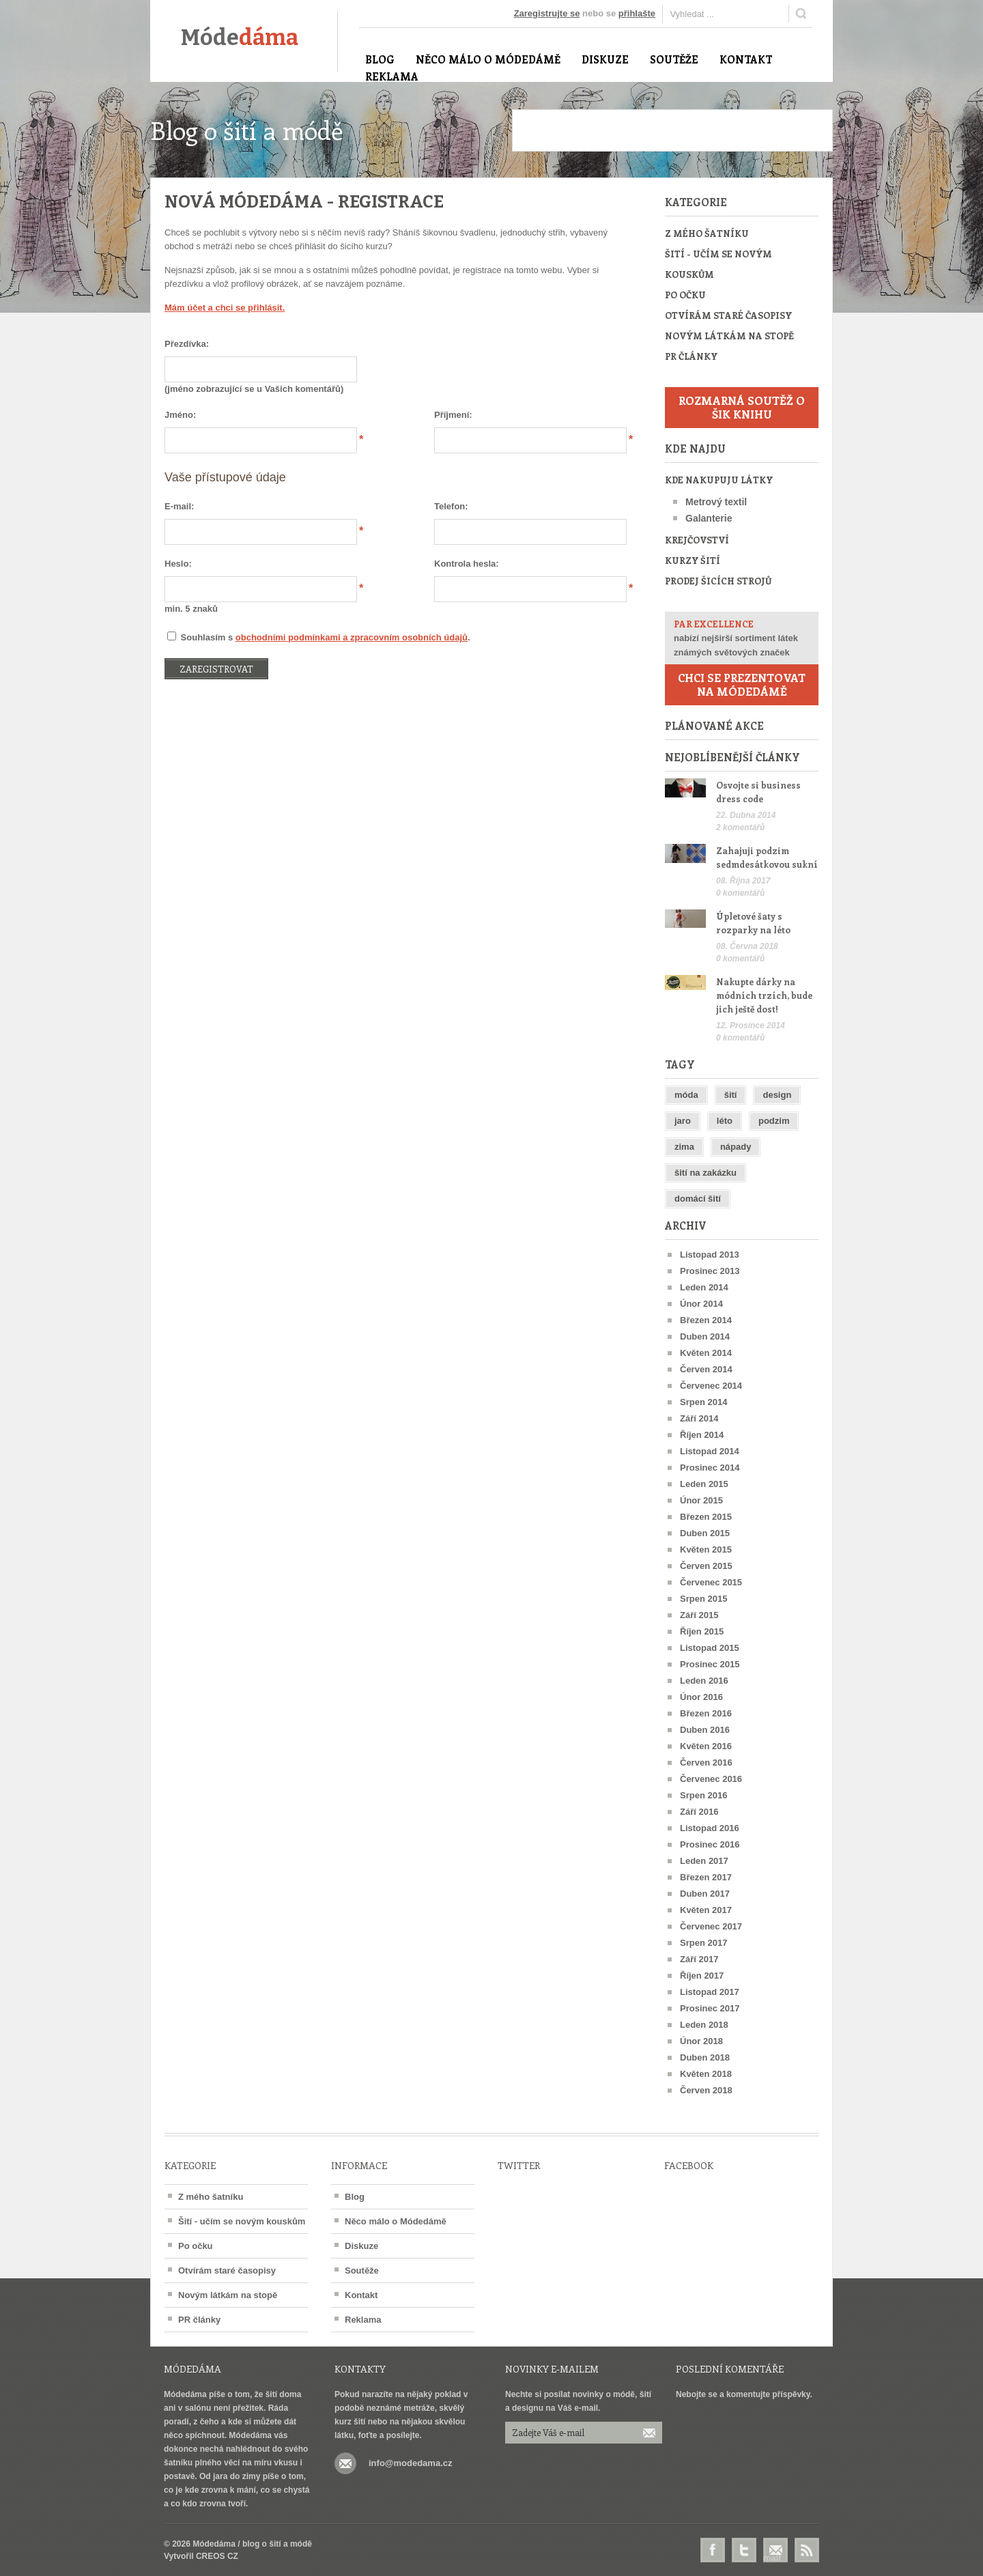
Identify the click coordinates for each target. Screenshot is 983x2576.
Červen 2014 (706, 1369)
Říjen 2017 (702, 1975)
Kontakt (361, 2295)
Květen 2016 (706, 1746)
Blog (355, 2197)
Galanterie (708, 518)
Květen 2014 (706, 1353)
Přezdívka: (187, 344)
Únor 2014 (701, 1304)
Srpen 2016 (703, 1795)
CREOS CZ (217, 2556)
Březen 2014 (706, 1320)
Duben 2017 (705, 1893)
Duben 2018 (705, 2057)
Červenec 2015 (711, 1582)
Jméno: (180, 415)
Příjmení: (453, 415)
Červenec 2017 (711, 1926)
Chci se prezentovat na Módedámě (742, 684)
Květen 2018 (706, 2074)
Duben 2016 (705, 1730)
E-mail (775, 2550)
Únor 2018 (701, 2041)
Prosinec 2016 (709, 1844)
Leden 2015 (704, 1484)
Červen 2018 (706, 2090)
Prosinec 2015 (709, 1664)
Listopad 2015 (709, 1648)
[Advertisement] (672, 130)
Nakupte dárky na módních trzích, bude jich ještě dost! (764, 995)
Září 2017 (699, 1959)
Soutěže (362, 2270)
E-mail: (179, 506)
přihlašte (636, 13)
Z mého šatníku (707, 233)
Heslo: (178, 563)
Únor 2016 (701, 1697)
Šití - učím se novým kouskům (718, 264)
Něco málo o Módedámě (395, 2221)
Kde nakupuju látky (719, 479)
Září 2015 (699, 1615)
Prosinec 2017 (709, 2008)
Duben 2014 (705, 1336)
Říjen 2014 (702, 1435)
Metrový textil (716, 501)
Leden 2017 (704, 1861)
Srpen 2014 (703, 1402)
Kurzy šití (692, 560)
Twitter (744, 2550)
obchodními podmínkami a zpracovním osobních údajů (352, 637)
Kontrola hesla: (466, 563)
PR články (691, 356)
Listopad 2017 (709, 1992)
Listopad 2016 (709, 1828)
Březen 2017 (706, 1877)
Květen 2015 (706, 1549)
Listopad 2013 (709, 1254)
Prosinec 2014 (709, 1467)
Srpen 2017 (703, 1943)
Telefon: (451, 506)
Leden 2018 (704, 2025)
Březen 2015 (706, 1517)
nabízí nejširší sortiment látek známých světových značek (742, 637)
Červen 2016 (706, 1762)
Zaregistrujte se (547, 13)
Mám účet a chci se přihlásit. (225, 307)
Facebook (712, 2550)
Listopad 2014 (709, 1451)
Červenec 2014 (711, 1386)
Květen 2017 (706, 1910)
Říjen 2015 (702, 1631)
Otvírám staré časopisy (728, 315)
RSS (807, 2550)
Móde (239, 37)
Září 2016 (699, 1812)
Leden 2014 (704, 1287)
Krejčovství (697, 540)
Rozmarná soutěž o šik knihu (742, 407)
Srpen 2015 (703, 1599)
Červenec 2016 (711, 1779)
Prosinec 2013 (709, 1271)
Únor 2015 (701, 1500)
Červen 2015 (706, 1566)
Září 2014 (699, 1418)
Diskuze (361, 2246)
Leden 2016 (704, 1680)
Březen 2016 (706, 1713)
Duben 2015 (705, 1533)
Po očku (685, 294)
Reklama (363, 2320)
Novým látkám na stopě (729, 335)
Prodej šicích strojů (718, 580)
